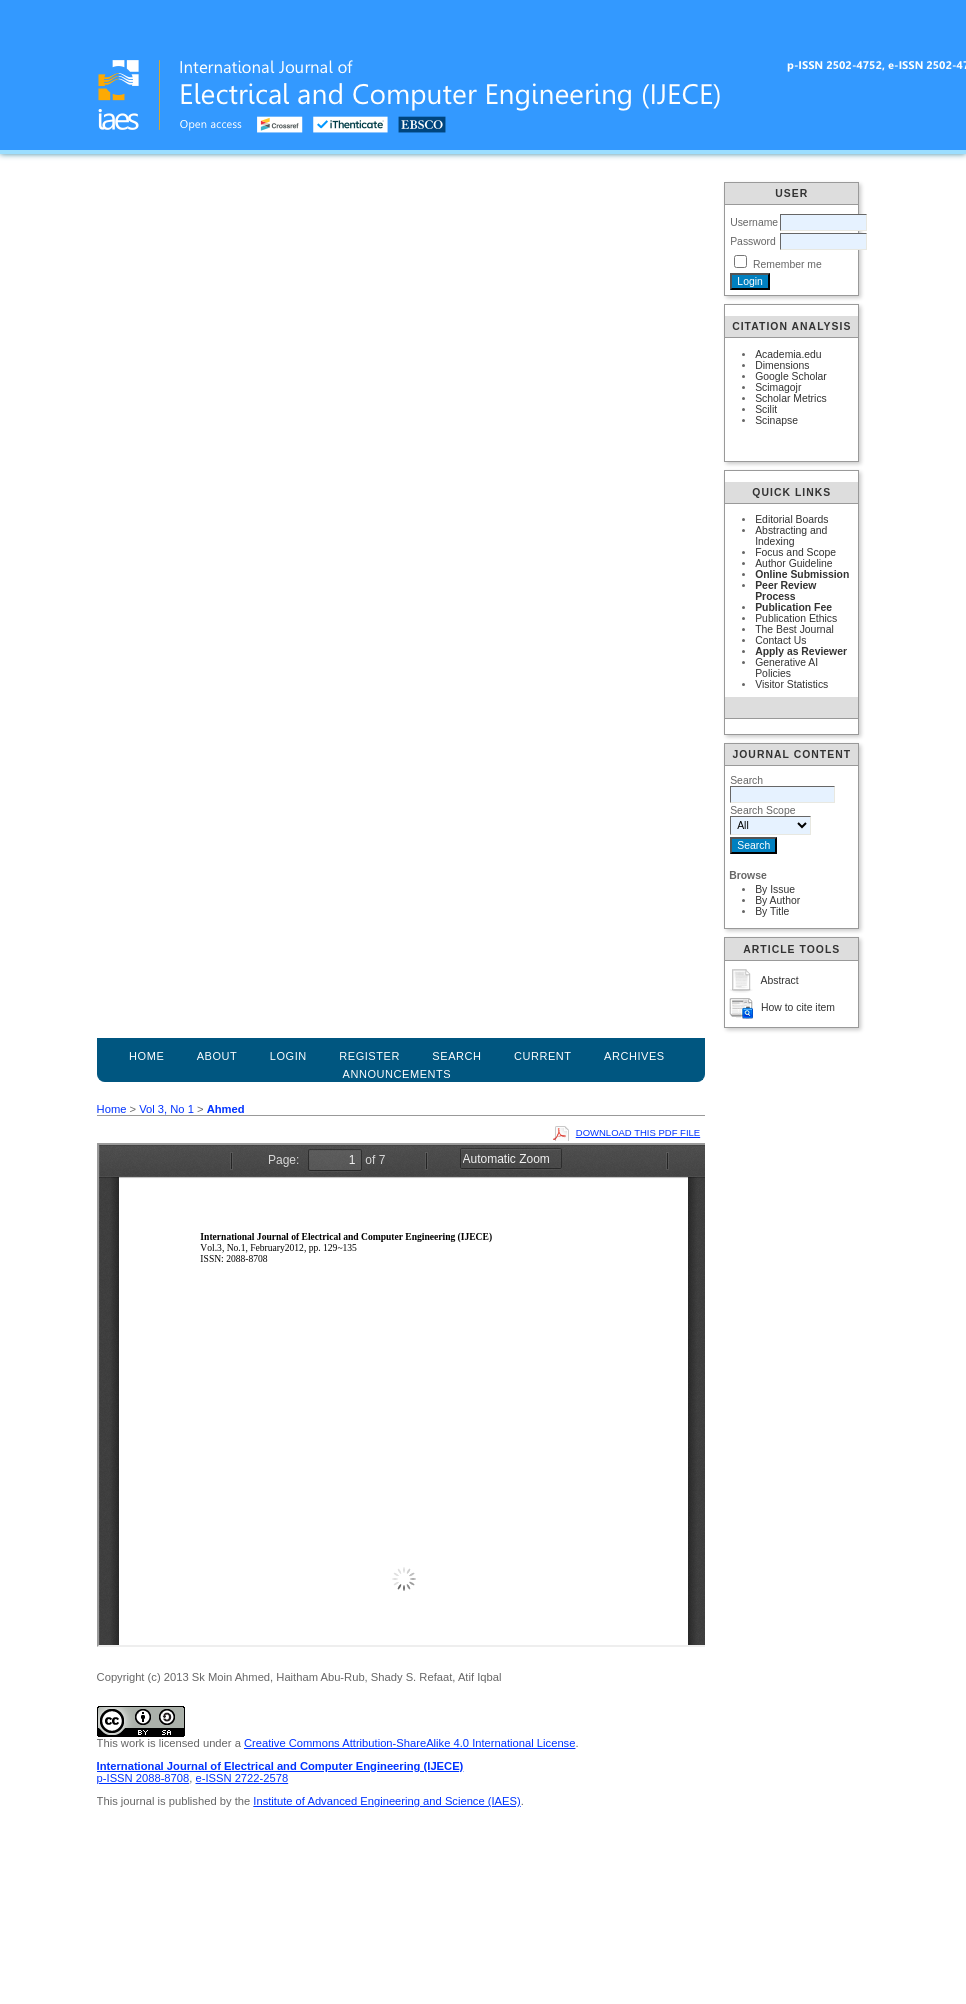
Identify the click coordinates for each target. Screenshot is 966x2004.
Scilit (766, 409)
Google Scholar (791, 376)
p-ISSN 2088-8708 (143, 1778)
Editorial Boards (791, 519)
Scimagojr (778, 387)
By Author (777, 900)
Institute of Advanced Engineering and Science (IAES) (386, 1801)
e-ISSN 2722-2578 (241, 1778)
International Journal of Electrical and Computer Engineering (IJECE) (280, 1766)
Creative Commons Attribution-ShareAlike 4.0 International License (409, 1743)
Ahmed (226, 1109)
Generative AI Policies (786, 668)
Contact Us (780, 640)
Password (753, 241)
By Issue (775, 889)
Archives (634, 1056)
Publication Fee (793, 607)
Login (288, 1056)
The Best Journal (794, 629)
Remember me (787, 264)
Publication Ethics (796, 618)
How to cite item (798, 1007)
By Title (772, 911)
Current (543, 1056)
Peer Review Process (785, 591)
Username (754, 222)
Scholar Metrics (791, 398)
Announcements (397, 1074)
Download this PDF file (638, 1132)
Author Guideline (793, 563)
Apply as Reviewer (801, 651)
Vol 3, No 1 (166, 1109)
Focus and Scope (795, 552)
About (217, 1056)
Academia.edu (788, 354)
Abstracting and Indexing (791, 536)
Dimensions (782, 365)
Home (146, 1056)
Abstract (780, 980)
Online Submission (802, 574)
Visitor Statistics (791, 684)
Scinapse (776, 420)
